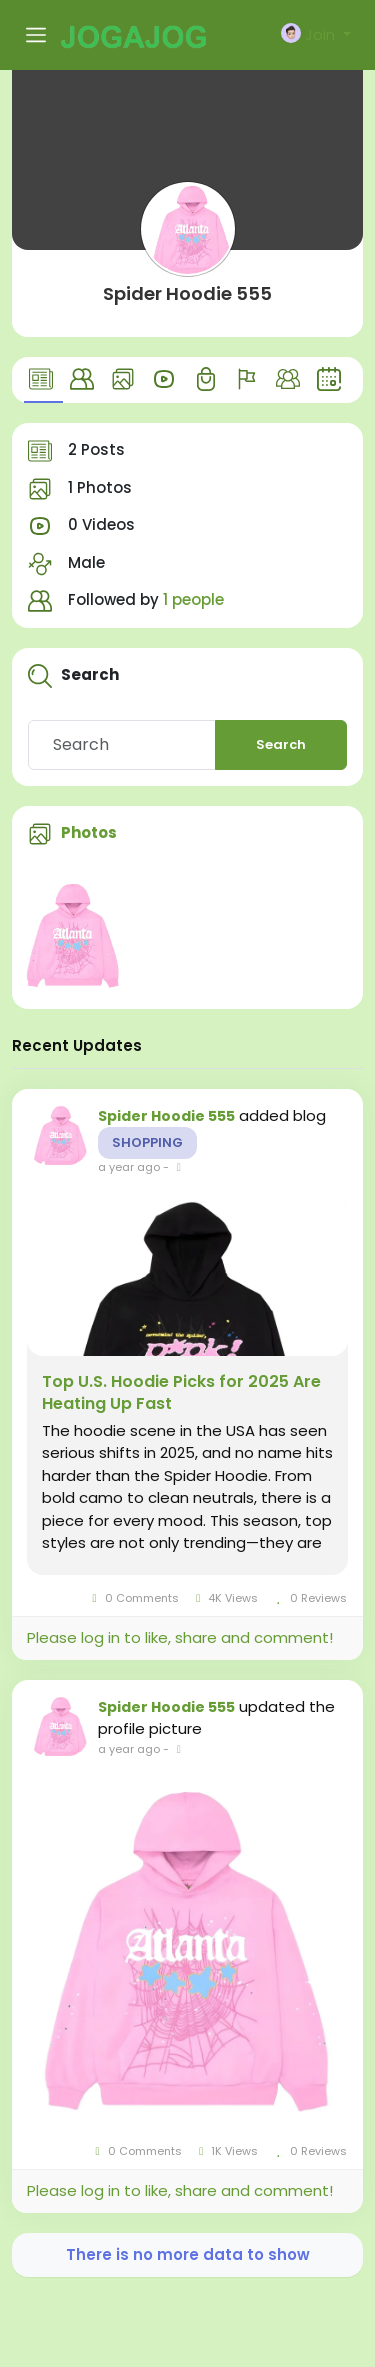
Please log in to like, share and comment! (180, 1637)
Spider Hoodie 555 (187, 293)
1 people (193, 599)
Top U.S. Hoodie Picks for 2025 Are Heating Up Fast (181, 1393)
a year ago (129, 1167)
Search (281, 744)
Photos (89, 832)
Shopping (147, 1142)
